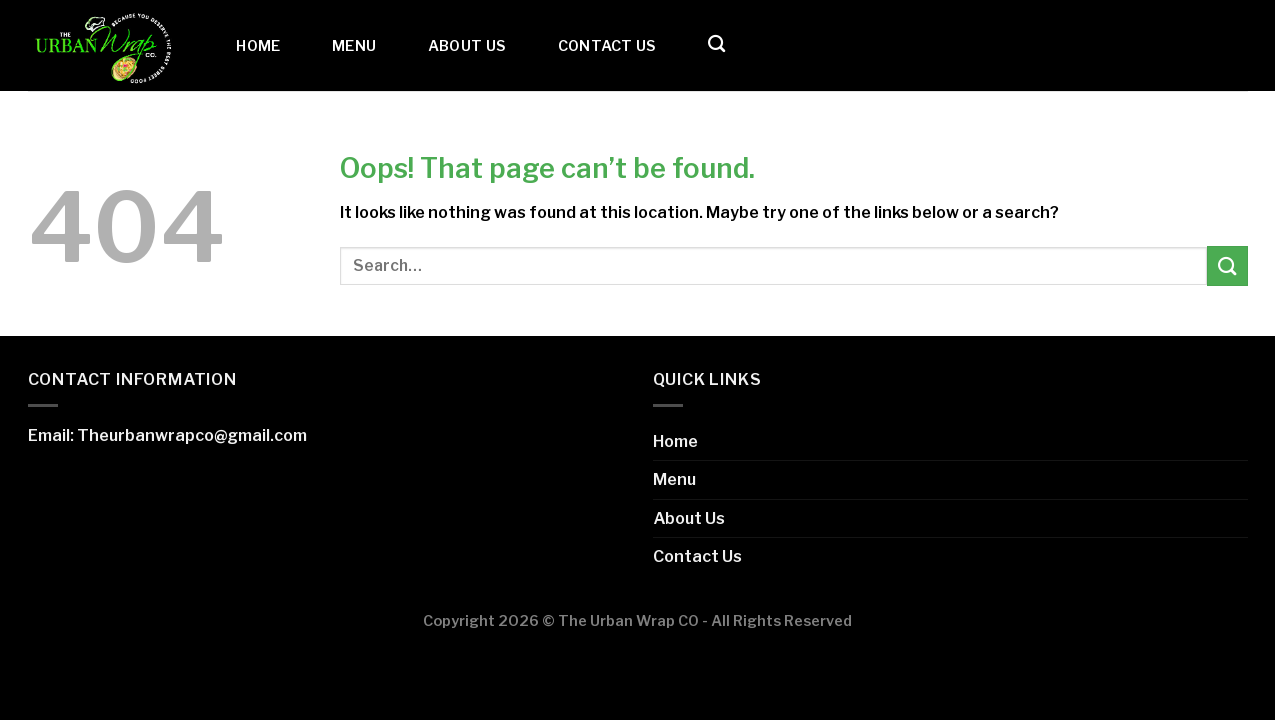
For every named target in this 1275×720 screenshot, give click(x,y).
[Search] (716, 44)
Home (258, 46)
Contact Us (607, 46)
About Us (467, 46)
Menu (354, 46)
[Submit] (1227, 265)
